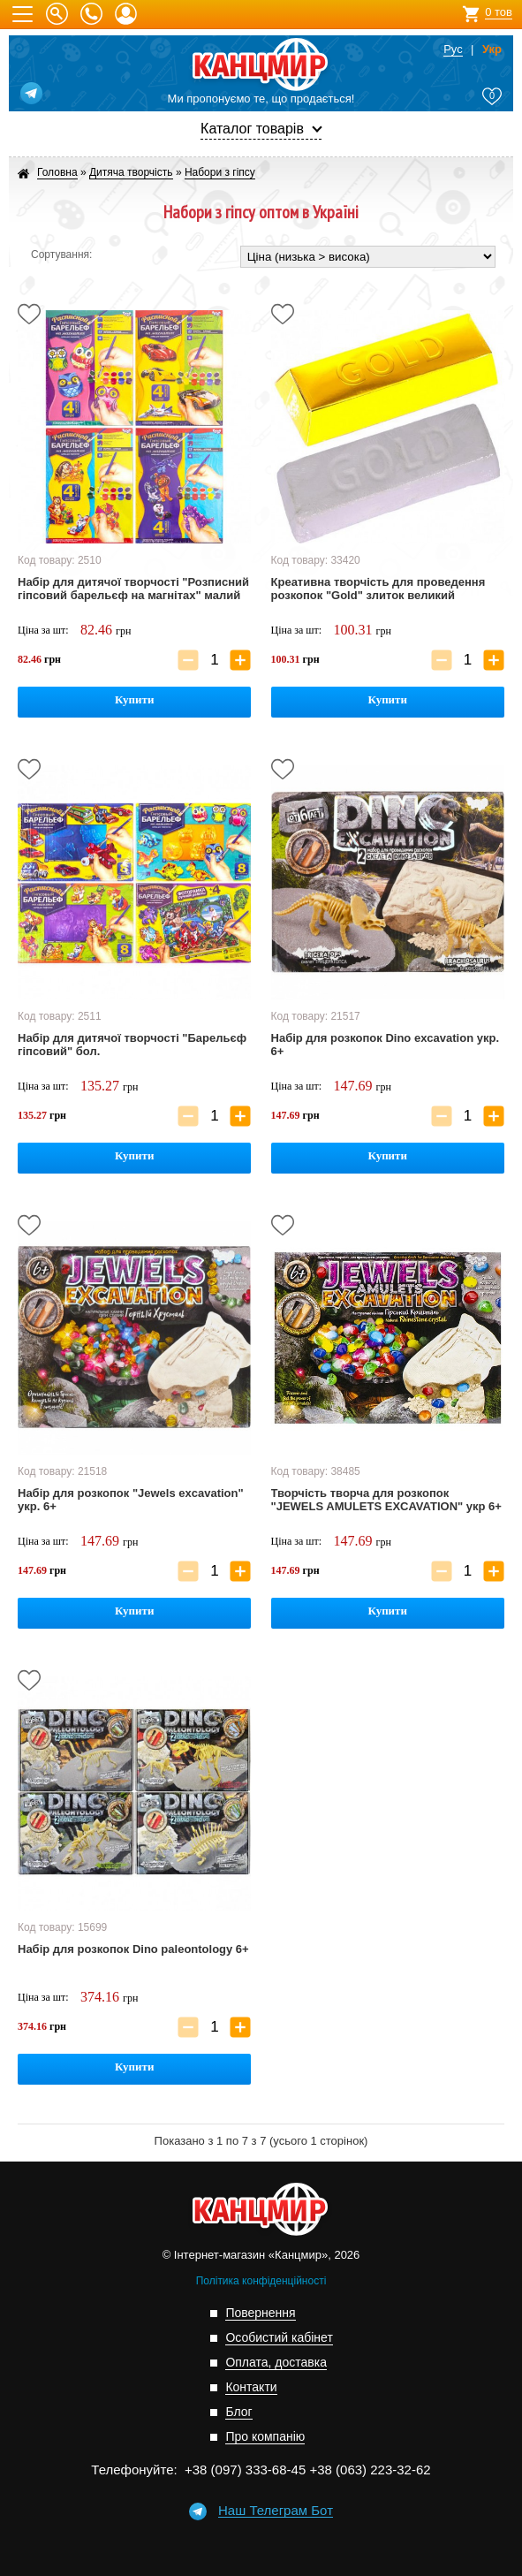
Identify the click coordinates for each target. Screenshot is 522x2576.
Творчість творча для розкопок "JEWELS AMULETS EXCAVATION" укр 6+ (386, 1499)
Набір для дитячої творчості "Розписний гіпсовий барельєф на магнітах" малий (133, 588)
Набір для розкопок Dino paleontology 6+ (133, 1949)
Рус (453, 49)
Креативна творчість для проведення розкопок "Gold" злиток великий (378, 588)
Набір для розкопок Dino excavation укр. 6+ (385, 1044)
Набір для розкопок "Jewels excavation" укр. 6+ (131, 1499)
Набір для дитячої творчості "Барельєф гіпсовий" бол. (132, 1044)
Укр (492, 49)
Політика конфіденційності (261, 2281)
